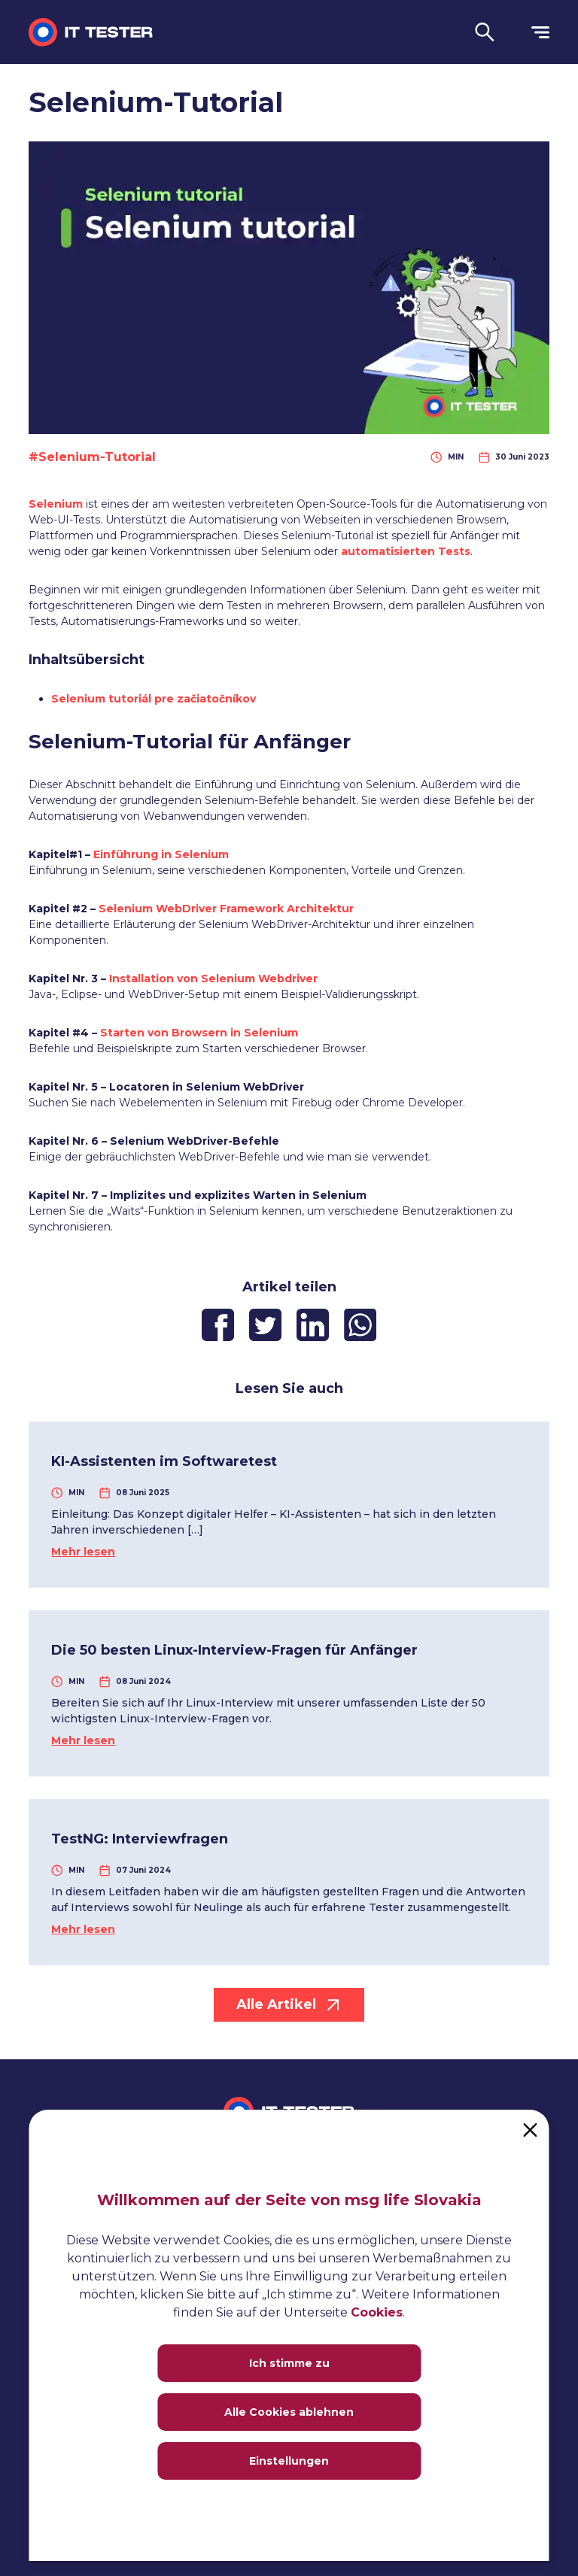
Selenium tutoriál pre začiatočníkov (153, 698)
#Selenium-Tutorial (92, 457)
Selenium (56, 504)
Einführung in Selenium (161, 854)
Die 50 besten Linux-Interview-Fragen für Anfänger (234, 1650)
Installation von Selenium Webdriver (213, 978)
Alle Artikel (289, 2004)
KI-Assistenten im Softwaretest (164, 1461)
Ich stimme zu (289, 2363)
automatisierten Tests (405, 551)
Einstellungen (289, 2461)
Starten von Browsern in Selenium (199, 1032)
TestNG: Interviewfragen (139, 1839)
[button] (484, 32)
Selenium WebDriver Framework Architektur (226, 908)
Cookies (377, 2312)
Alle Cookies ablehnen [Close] (289, 2412)
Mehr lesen (83, 1551)
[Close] (530, 2128)
